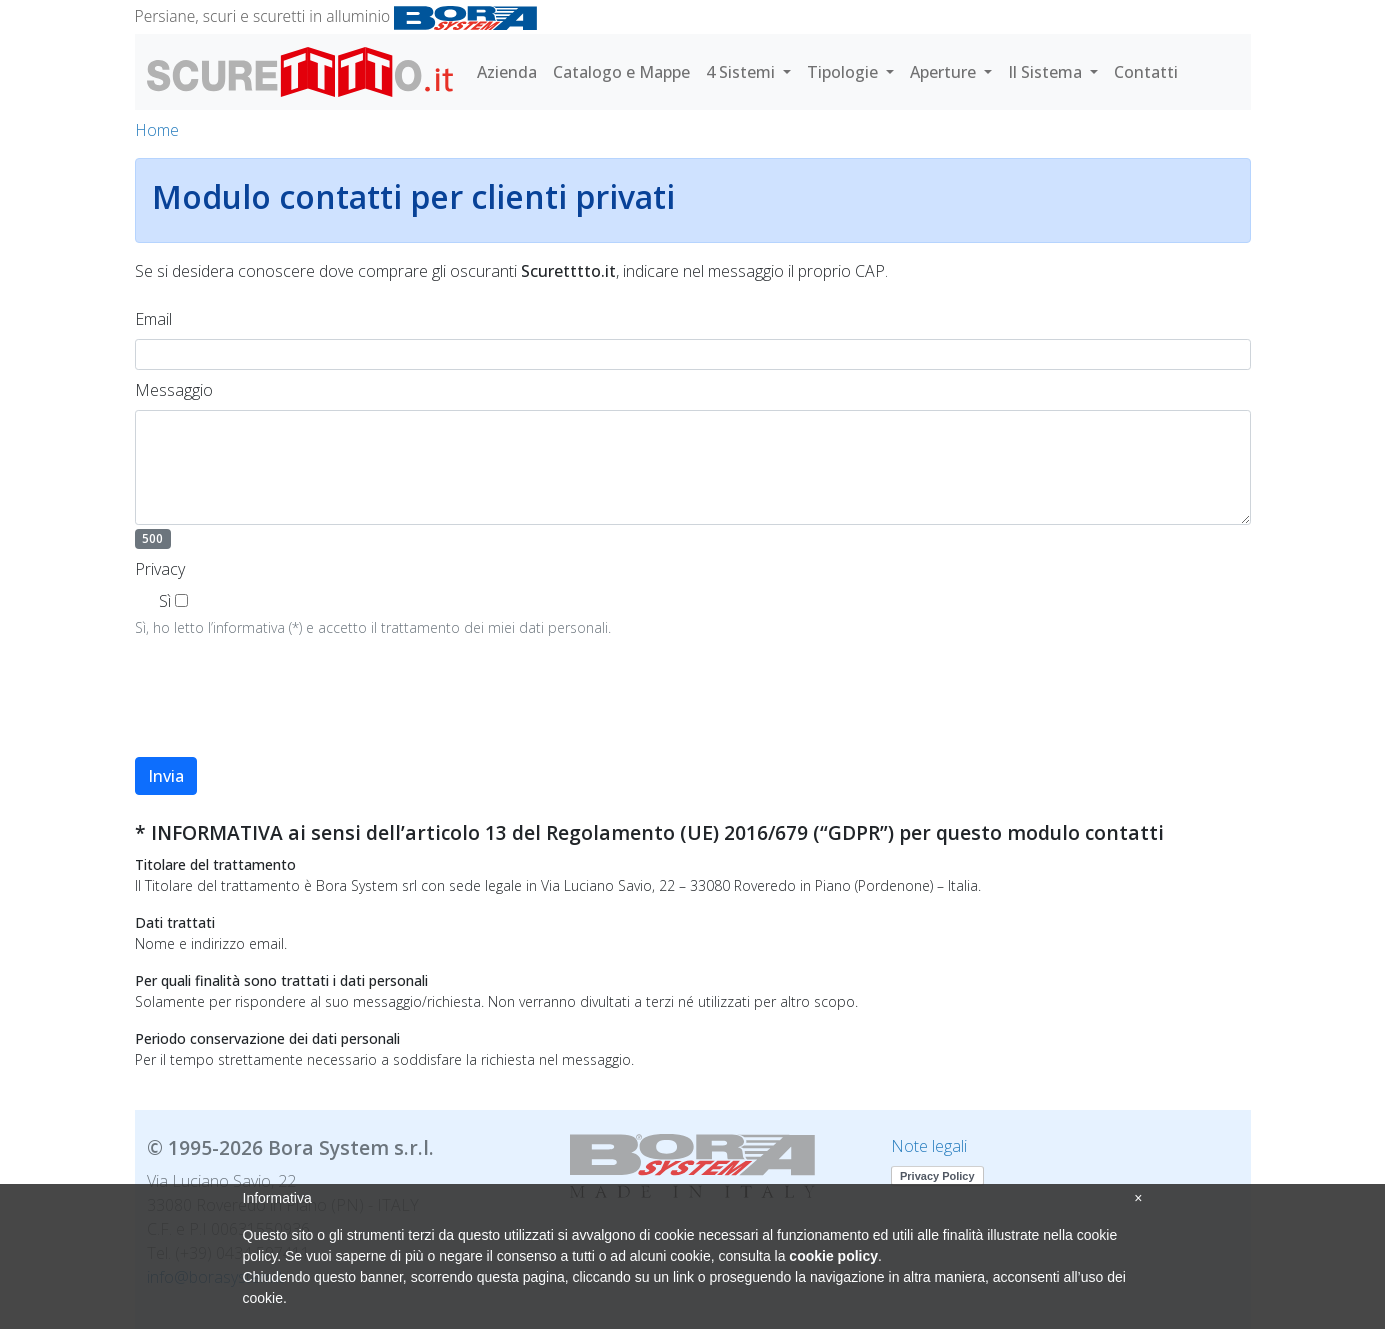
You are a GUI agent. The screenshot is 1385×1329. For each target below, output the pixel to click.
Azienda (507, 72)
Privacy (160, 569)
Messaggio (174, 390)
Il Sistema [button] (1047, 72)
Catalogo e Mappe (621, 72)
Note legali (929, 1146)
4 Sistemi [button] (742, 72)
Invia (166, 776)
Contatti (1146, 72)
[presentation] (287, 710)
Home (157, 130)
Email (153, 319)
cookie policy (833, 1256)
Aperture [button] (945, 72)
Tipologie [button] (844, 72)
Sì (165, 601)
